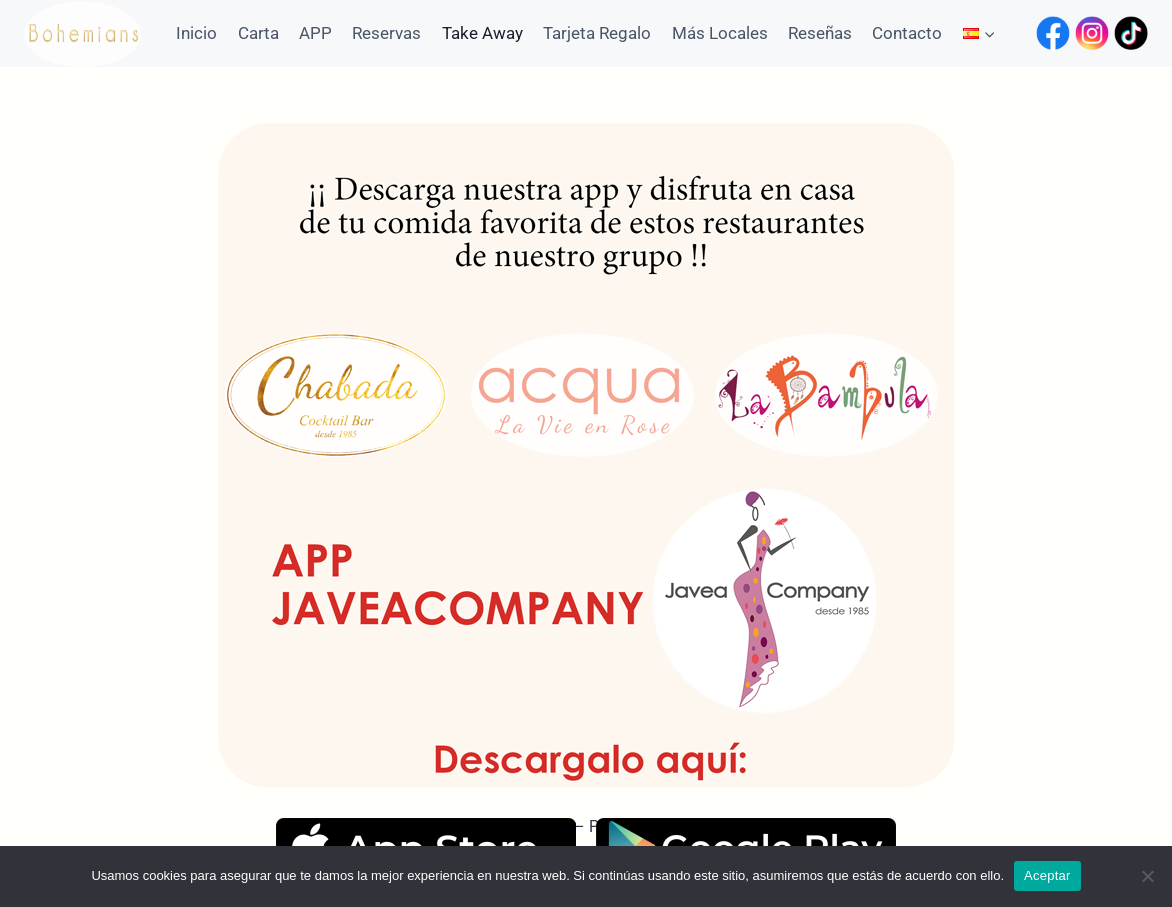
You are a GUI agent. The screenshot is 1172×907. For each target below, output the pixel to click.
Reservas (386, 33)
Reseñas (820, 33)
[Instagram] (1092, 33)
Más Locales (720, 33)
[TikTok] (1131, 33)
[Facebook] (1053, 33)
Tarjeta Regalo (597, 33)
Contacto (907, 33)
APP (315, 33)
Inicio (196, 33)
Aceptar (1047, 875)
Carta (258, 33)
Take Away (482, 33)
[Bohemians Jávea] (82, 33)
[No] (1147, 876)
